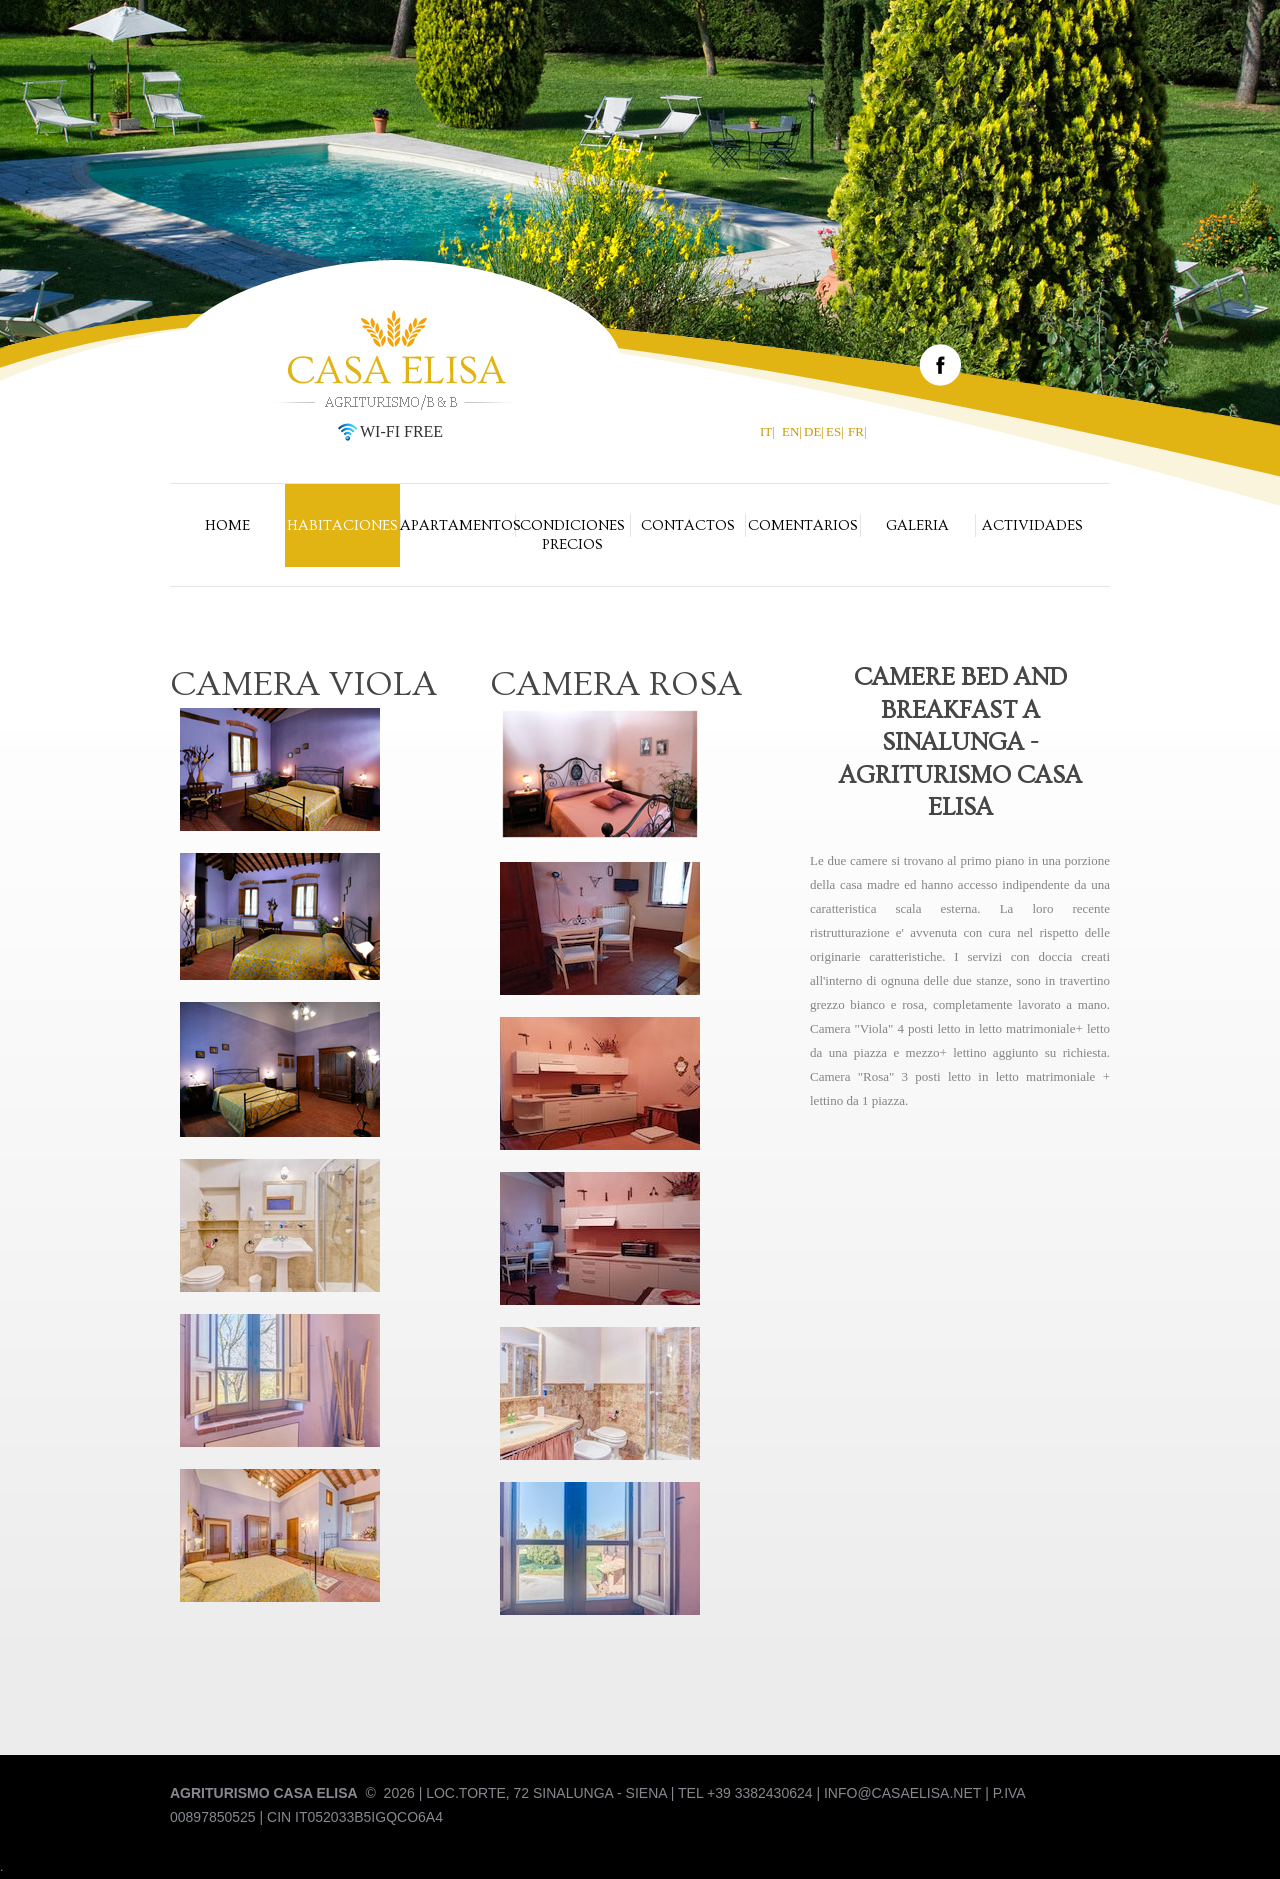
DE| (814, 431)
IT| (767, 431)
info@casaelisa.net (902, 1793)
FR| (857, 431)
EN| (792, 431)
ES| (835, 431)
